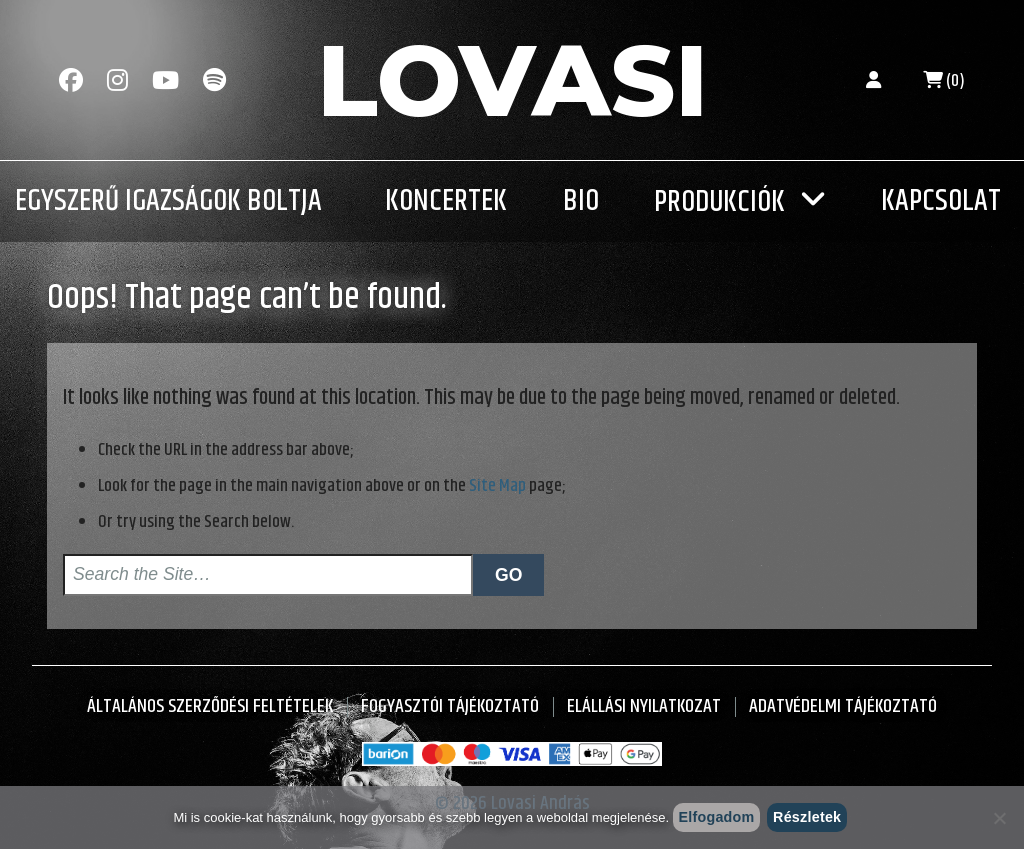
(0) (944, 81)
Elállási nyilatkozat (644, 706)
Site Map (497, 486)
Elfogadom (716, 817)
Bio (581, 201)
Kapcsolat (941, 201)
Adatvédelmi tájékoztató (843, 706)
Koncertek (446, 201)
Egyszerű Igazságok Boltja (168, 201)
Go (508, 575)
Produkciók (719, 202)
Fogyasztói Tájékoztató (450, 706)
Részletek (807, 817)
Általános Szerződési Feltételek (210, 706)
